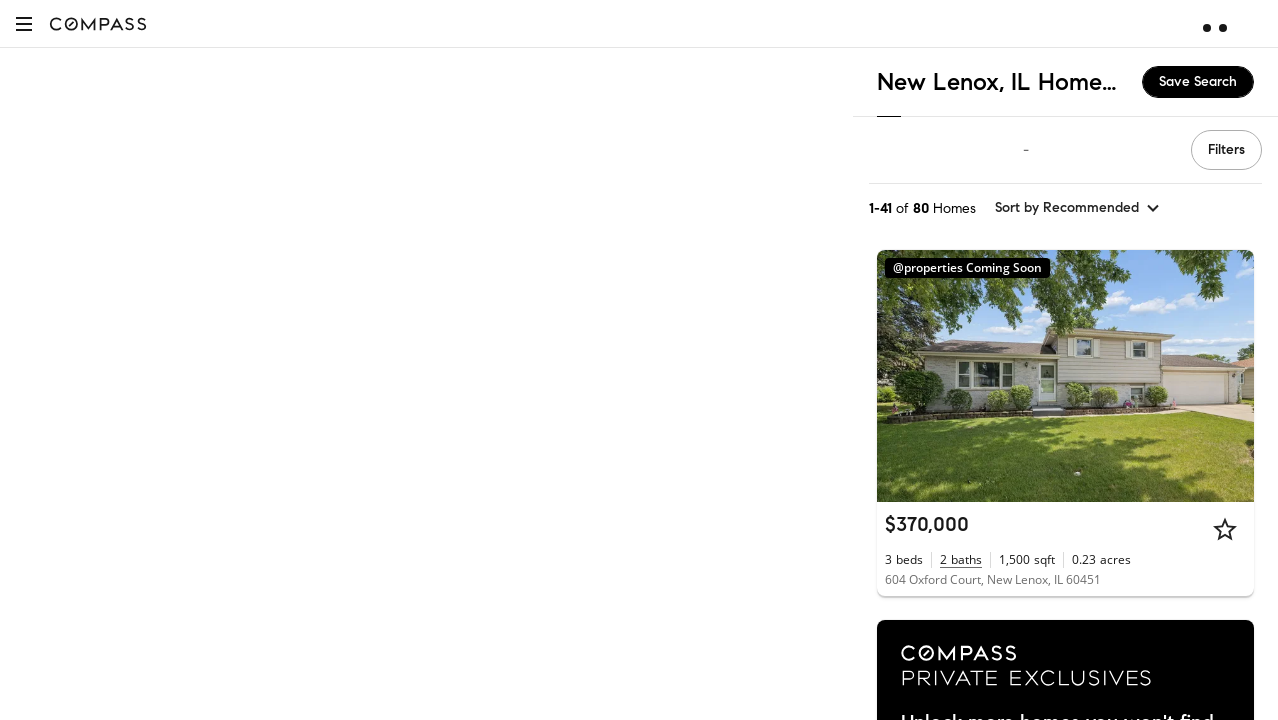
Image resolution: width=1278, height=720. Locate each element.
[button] (24, 23)
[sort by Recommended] (1078, 208)
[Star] (1225, 529)
